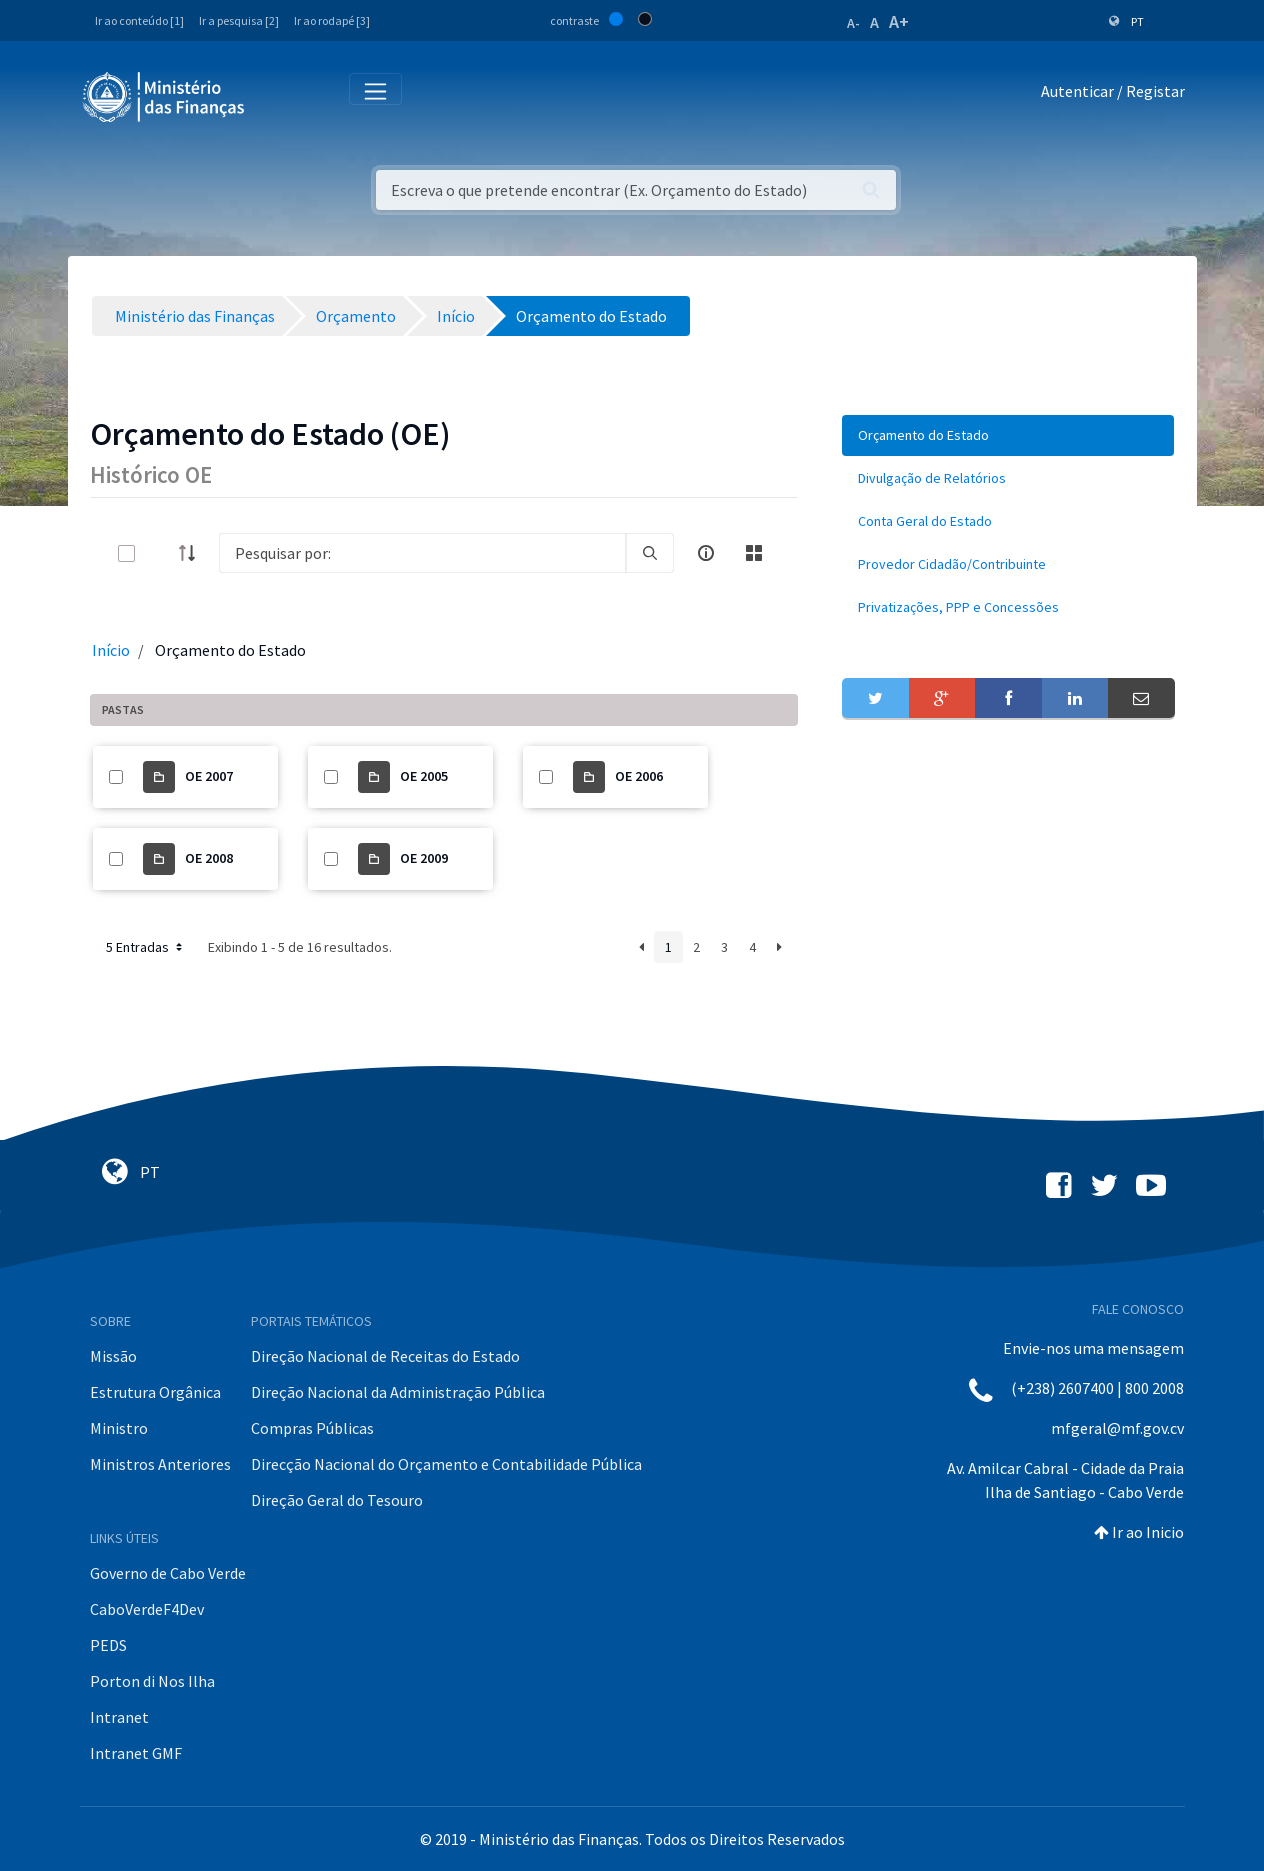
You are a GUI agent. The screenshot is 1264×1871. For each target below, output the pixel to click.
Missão (113, 1356)
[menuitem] (1008, 435)
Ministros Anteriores (160, 1464)
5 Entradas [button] (146, 947)
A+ (899, 21)
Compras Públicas (312, 1428)
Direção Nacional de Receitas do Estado (385, 1356)
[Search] (423, 553)
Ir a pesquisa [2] (239, 20)
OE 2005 (424, 776)
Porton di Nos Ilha (152, 1681)
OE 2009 (424, 858)
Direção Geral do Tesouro (337, 1500)
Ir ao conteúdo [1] (139, 20)
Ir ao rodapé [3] (332, 20)
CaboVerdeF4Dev (147, 1609)
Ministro (119, 1428)
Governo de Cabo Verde (168, 1573)
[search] (650, 553)
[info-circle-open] (706, 553)
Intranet (119, 1717)
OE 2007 (209, 776)
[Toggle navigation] (276, 95)
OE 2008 (209, 858)
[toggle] (159, 553)
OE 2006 (639, 776)
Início (111, 650)
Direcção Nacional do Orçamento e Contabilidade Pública (446, 1464)
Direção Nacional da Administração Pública (398, 1392)
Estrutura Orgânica (155, 1392)
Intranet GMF (136, 1753)
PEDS (108, 1645)
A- (853, 23)
